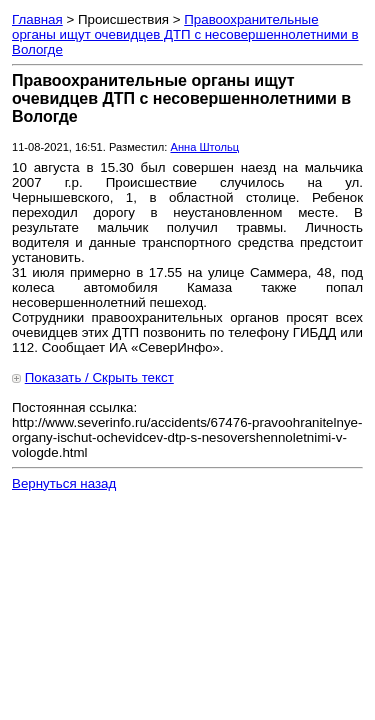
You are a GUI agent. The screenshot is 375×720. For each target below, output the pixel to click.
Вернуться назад (64, 483)
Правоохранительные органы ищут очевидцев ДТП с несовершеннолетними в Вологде (185, 34)
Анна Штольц (204, 147)
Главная (37, 19)
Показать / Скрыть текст (99, 377)
